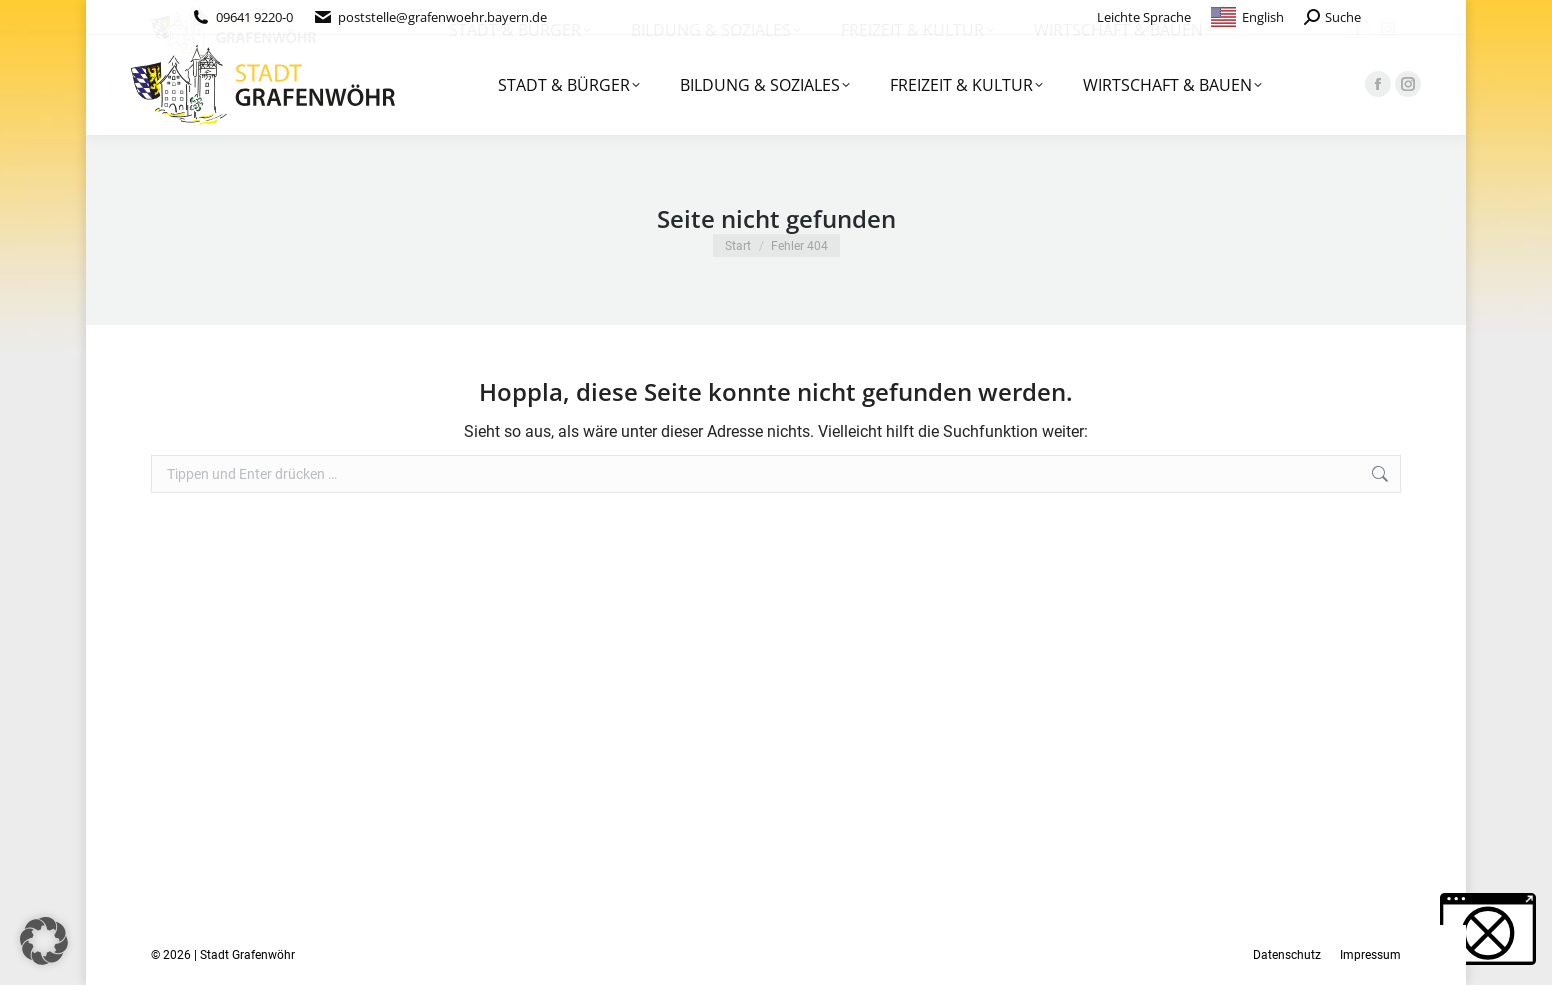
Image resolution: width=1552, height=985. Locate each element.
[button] (44, 941)
